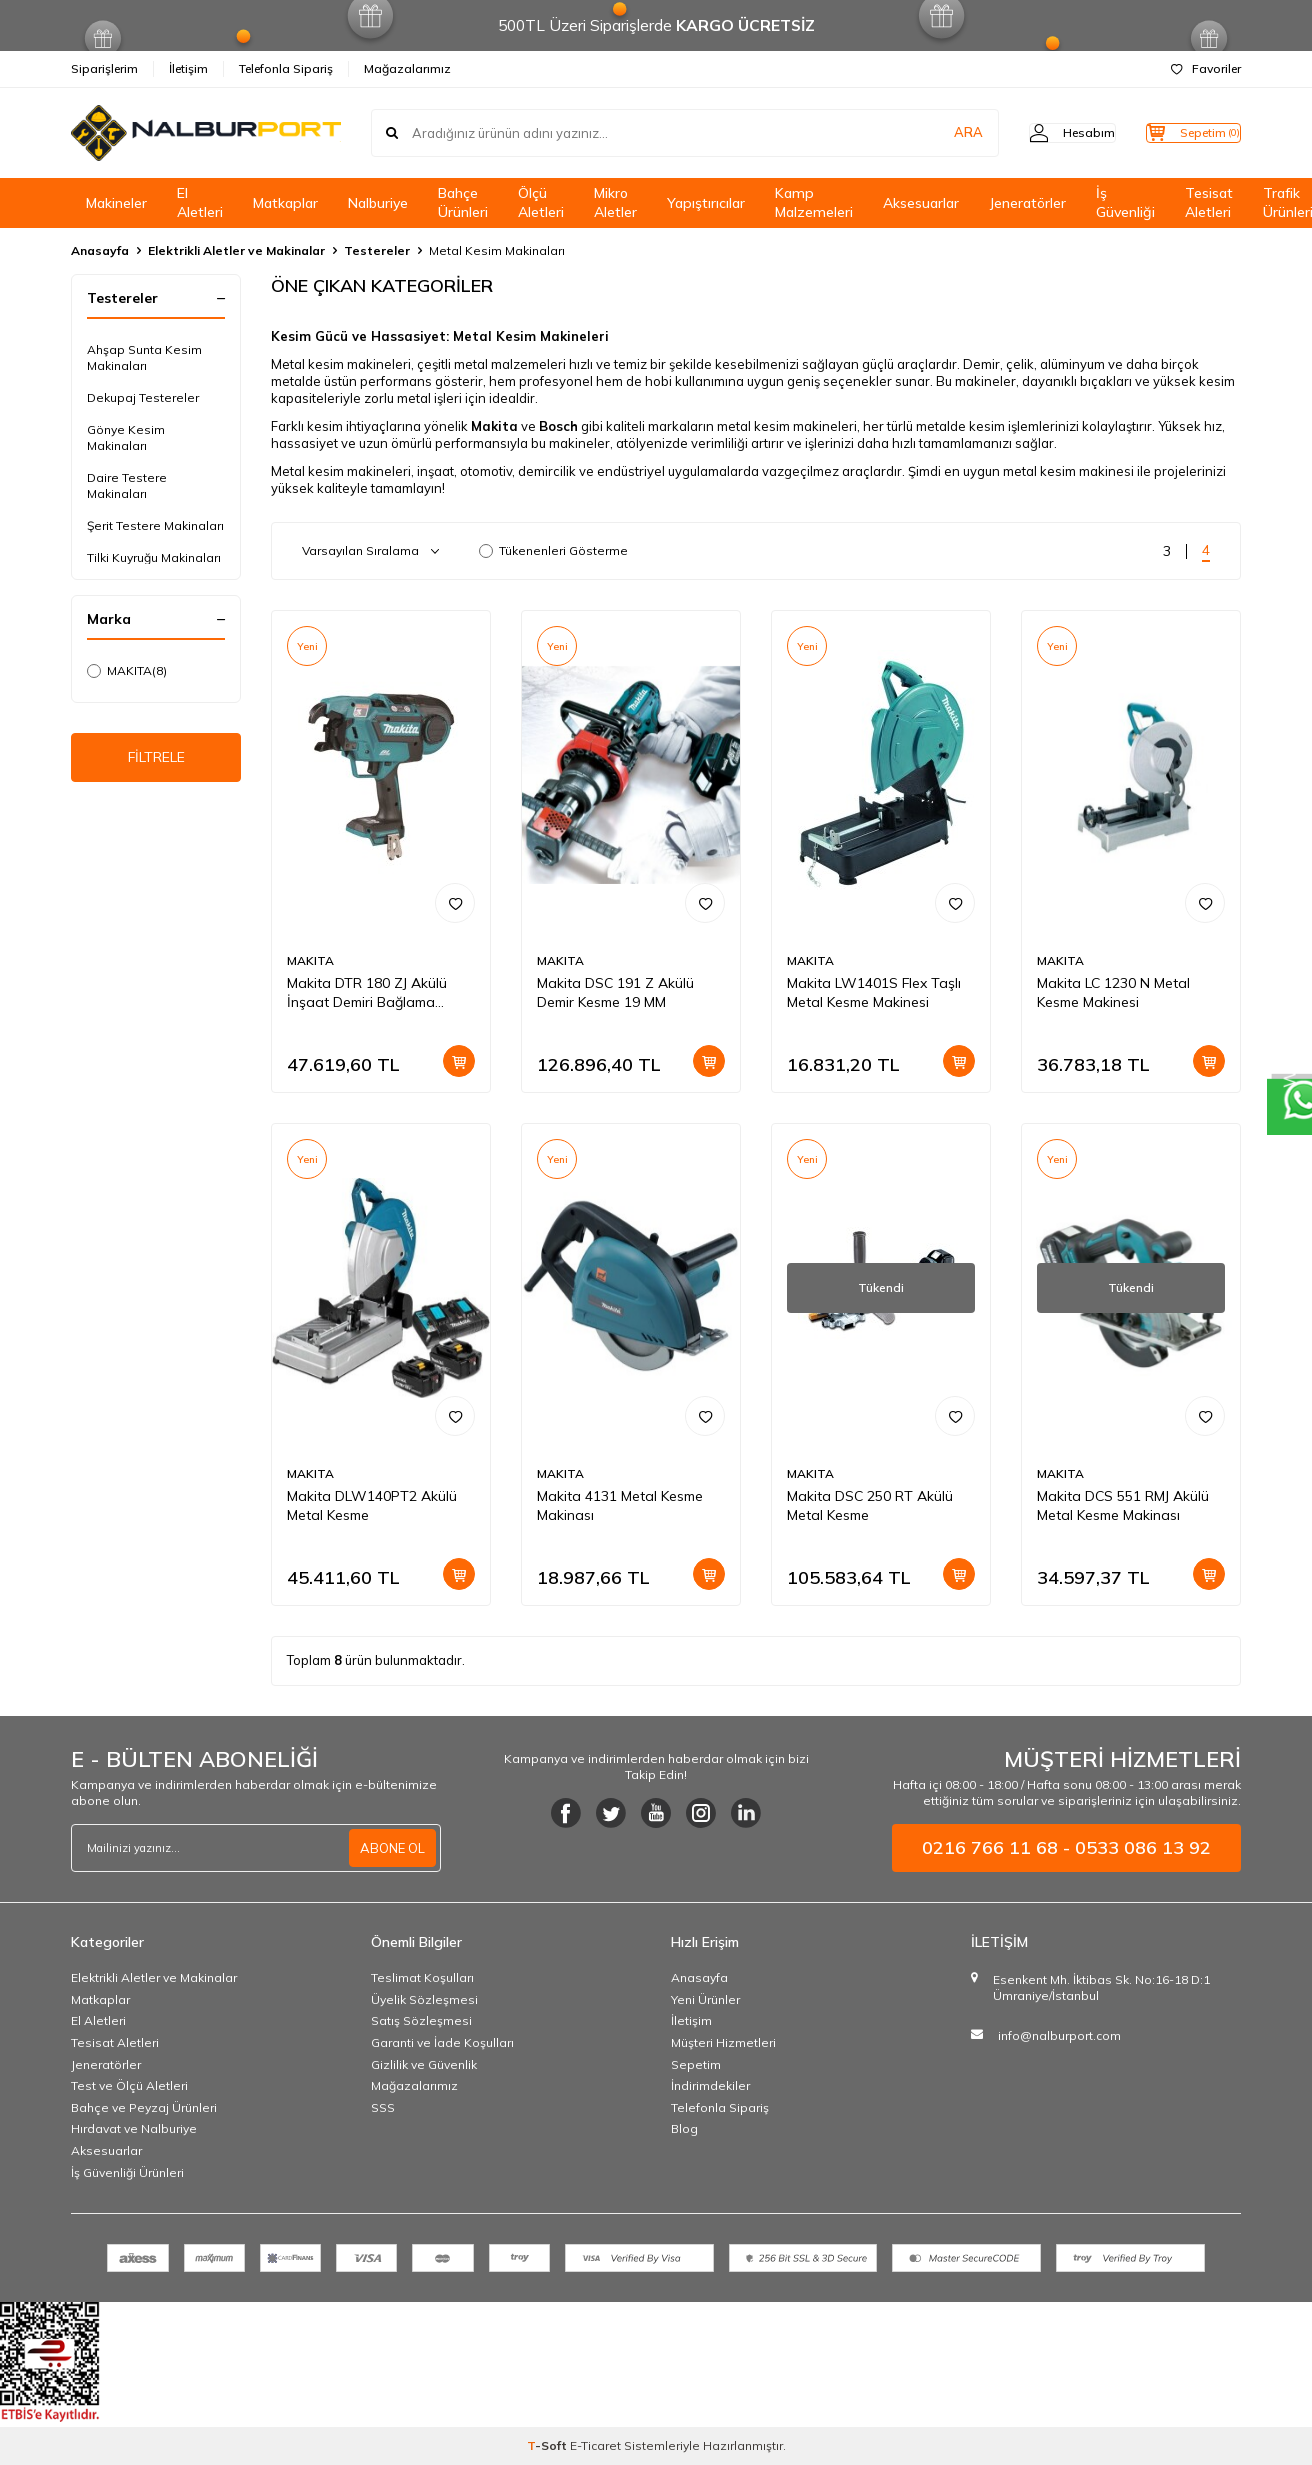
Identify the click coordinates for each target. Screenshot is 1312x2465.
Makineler (116, 203)
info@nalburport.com (1059, 2035)
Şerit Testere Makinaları (155, 525)
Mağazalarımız (407, 68)
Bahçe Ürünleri (463, 202)
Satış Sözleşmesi (421, 2020)
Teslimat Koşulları (422, 1977)
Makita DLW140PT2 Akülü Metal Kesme (372, 1505)
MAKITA (127, 671)
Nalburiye (378, 203)
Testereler (377, 250)
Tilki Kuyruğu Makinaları (154, 557)
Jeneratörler (1027, 203)
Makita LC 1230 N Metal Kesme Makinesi (1113, 992)
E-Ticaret (595, 2445)
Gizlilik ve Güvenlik (424, 2064)
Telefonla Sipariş (286, 68)
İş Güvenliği (1125, 202)
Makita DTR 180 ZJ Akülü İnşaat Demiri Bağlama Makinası (367, 993)
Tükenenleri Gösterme (553, 550)
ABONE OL (390, 1848)
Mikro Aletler (615, 202)
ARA (928, 133)
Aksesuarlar (921, 203)
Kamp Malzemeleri (814, 202)
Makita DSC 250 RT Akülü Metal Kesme (870, 1505)
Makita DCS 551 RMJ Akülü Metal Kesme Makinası (1123, 1505)
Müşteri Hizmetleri (723, 2042)
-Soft (548, 2445)
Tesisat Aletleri (1209, 202)
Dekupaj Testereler (143, 397)
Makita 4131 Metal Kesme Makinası (620, 1505)
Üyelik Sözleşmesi (424, 1999)
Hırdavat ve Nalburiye (134, 2128)
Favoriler (1206, 68)
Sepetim (696, 2064)
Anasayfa (100, 250)
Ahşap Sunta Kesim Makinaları (144, 357)
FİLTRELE (156, 761)
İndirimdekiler (710, 2085)
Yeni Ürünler (705, 1999)
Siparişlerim (104, 68)
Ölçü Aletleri (541, 202)
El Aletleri (200, 202)
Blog (684, 2128)
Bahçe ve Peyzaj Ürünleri (144, 2107)
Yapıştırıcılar (706, 203)
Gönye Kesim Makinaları (126, 437)
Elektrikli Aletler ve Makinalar (236, 250)
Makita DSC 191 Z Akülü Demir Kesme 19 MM (615, 992)
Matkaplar (285, 203)
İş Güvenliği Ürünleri (127, 2172)
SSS (383, 2107)
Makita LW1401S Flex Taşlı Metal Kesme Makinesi (874, 992)
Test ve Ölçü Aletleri (129, 2085)
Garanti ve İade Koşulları (442, 2042)
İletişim (188, 68)
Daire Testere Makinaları (127, 485)
